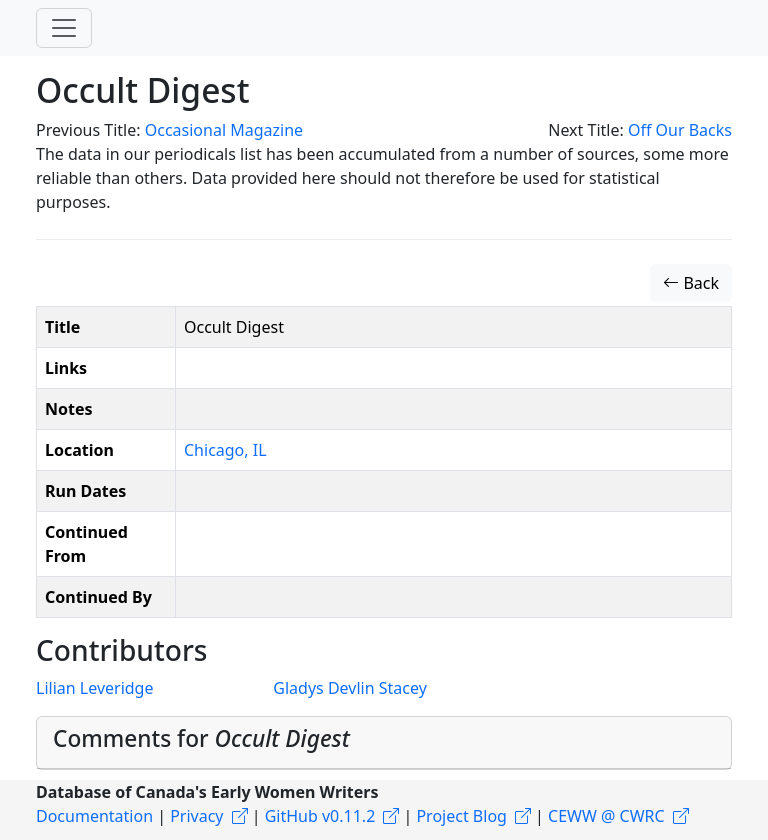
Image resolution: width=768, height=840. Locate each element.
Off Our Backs (680, 130)
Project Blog (461, 816)
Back (691, 283)
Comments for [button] (201, 738)
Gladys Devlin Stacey (349, 688)
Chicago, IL (225, 450)
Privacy (196, 816)
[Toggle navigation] (64, 28)
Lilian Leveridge (94, 688)
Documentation (94, 816)
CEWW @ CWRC (606, 816)
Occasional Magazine (224, 130)
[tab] (384, 743)
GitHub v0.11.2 (320, 816)
